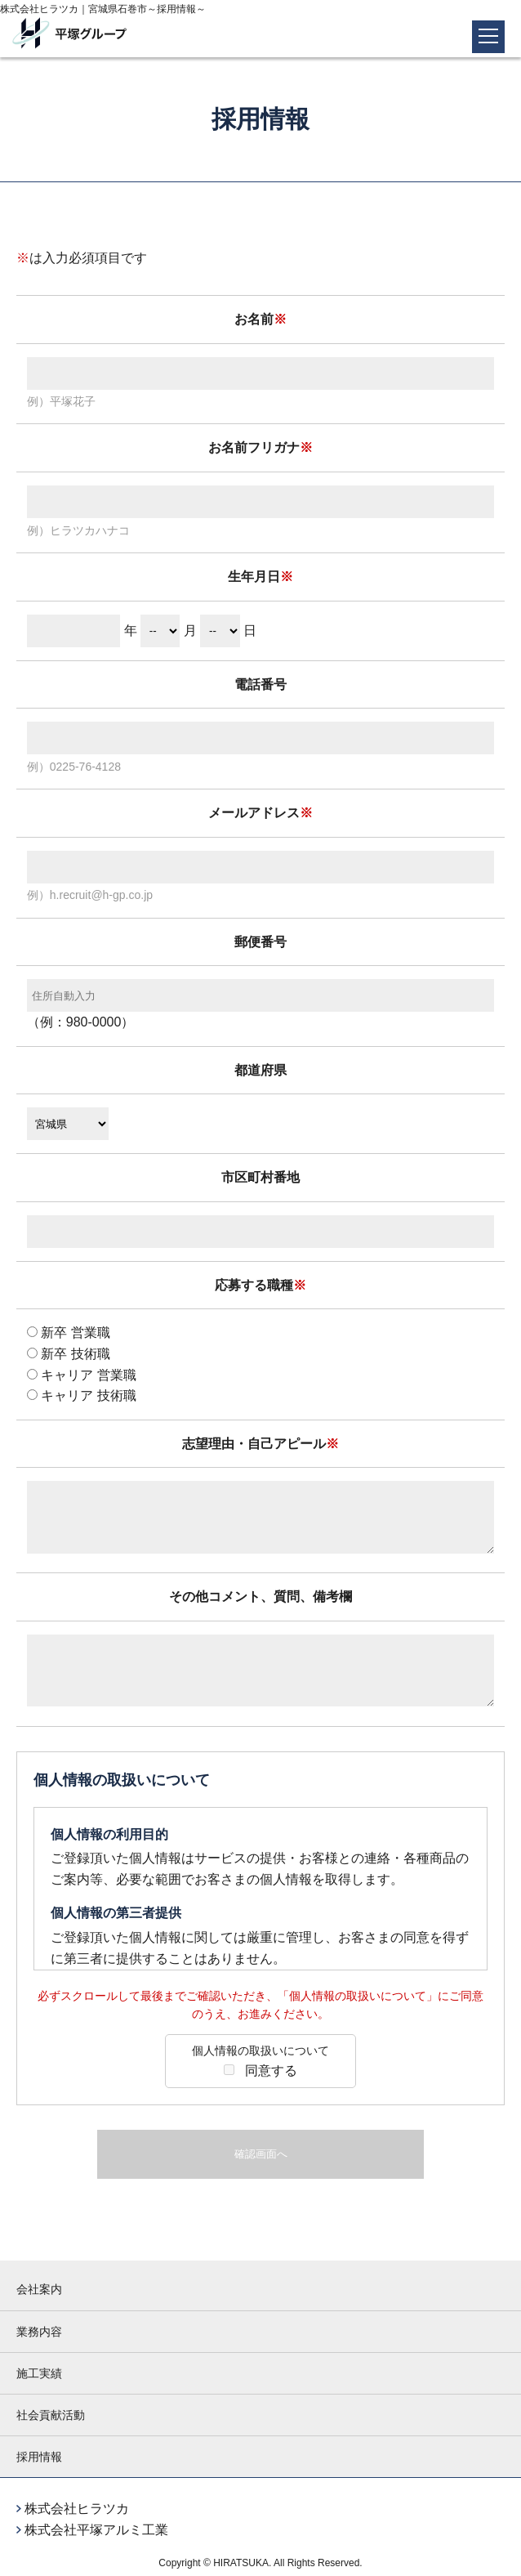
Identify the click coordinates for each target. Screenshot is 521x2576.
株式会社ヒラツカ (76, 2509)
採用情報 (39, 2456)
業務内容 (39, 2331)
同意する (260, 2059)
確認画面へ (260, 2154)
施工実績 (39, 2373)
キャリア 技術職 (81, 1395)
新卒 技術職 (68, 1354)
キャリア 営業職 (81, 1375)
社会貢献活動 (50, 2415)
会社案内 (39, 2289)
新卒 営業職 (68, 1332)
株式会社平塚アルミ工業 (96, 2530)
